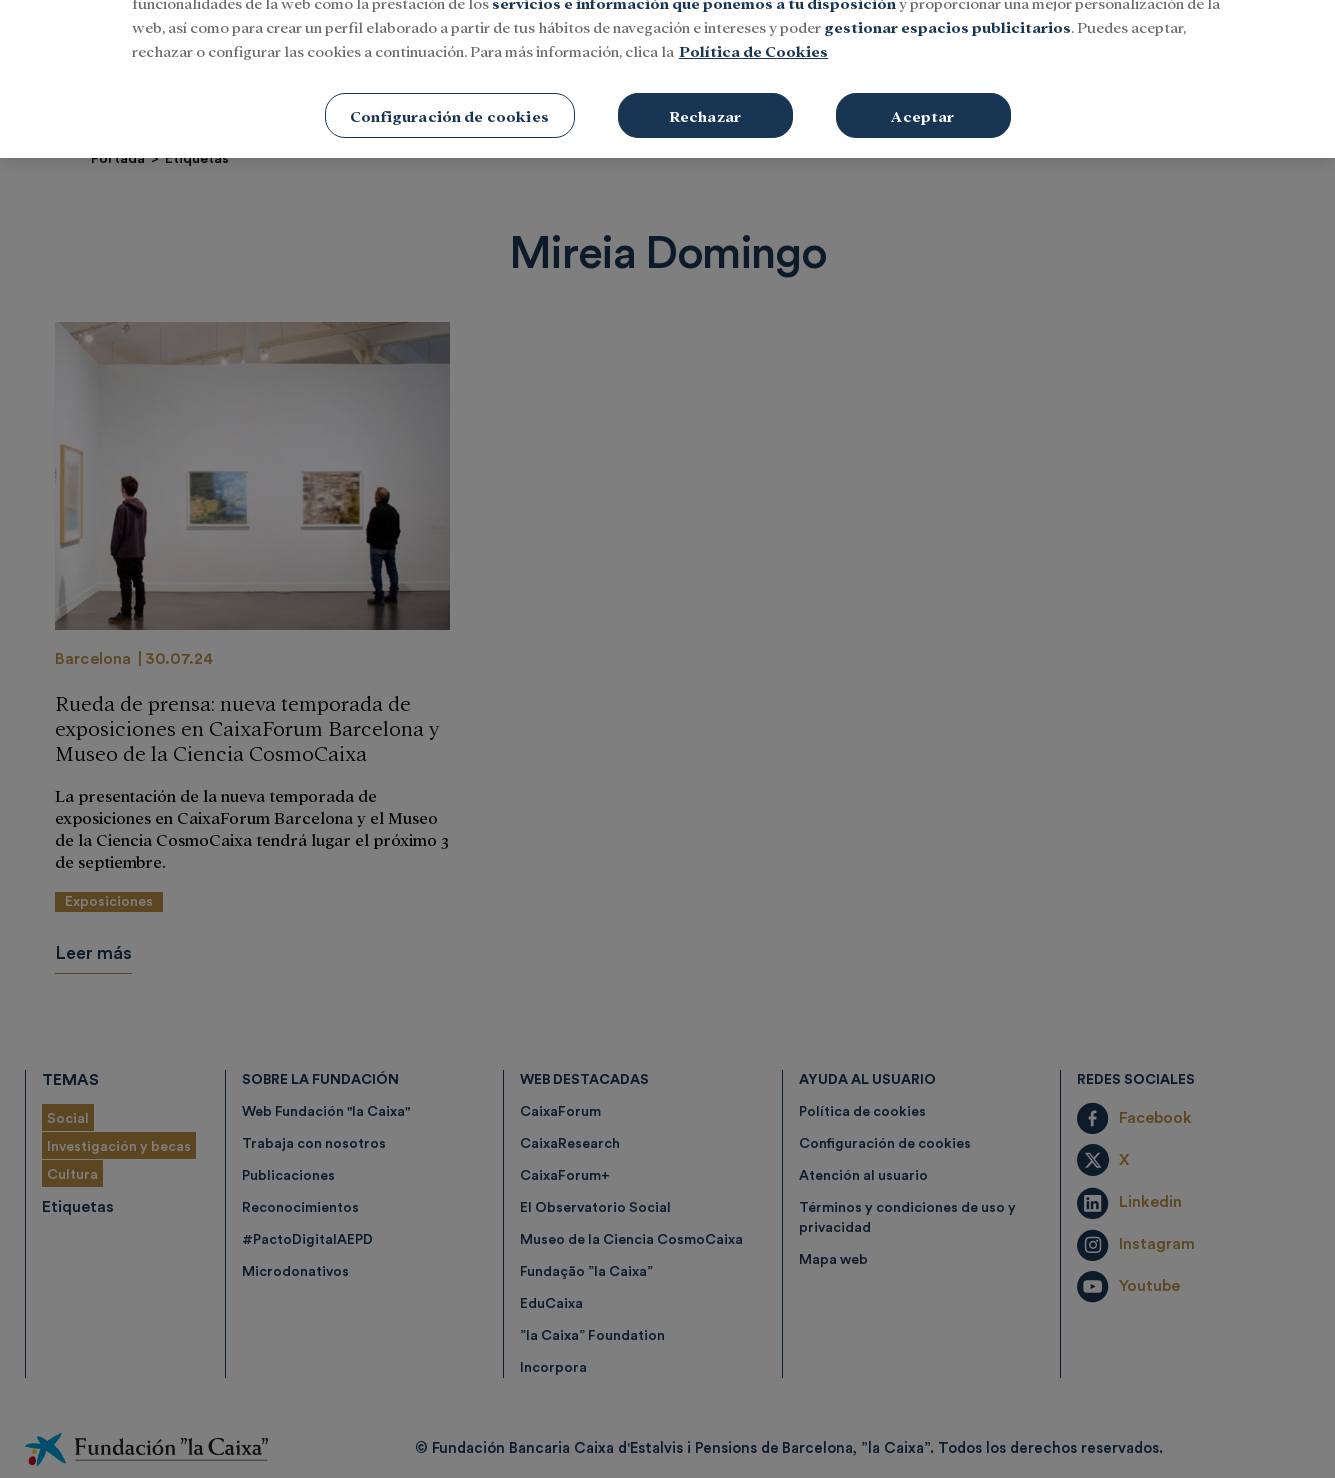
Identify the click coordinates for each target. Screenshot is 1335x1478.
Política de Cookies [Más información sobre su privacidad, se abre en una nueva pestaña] (753, 25)
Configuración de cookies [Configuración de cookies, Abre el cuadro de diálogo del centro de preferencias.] (449, 90)
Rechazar (705, 90)
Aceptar (922, 90)
